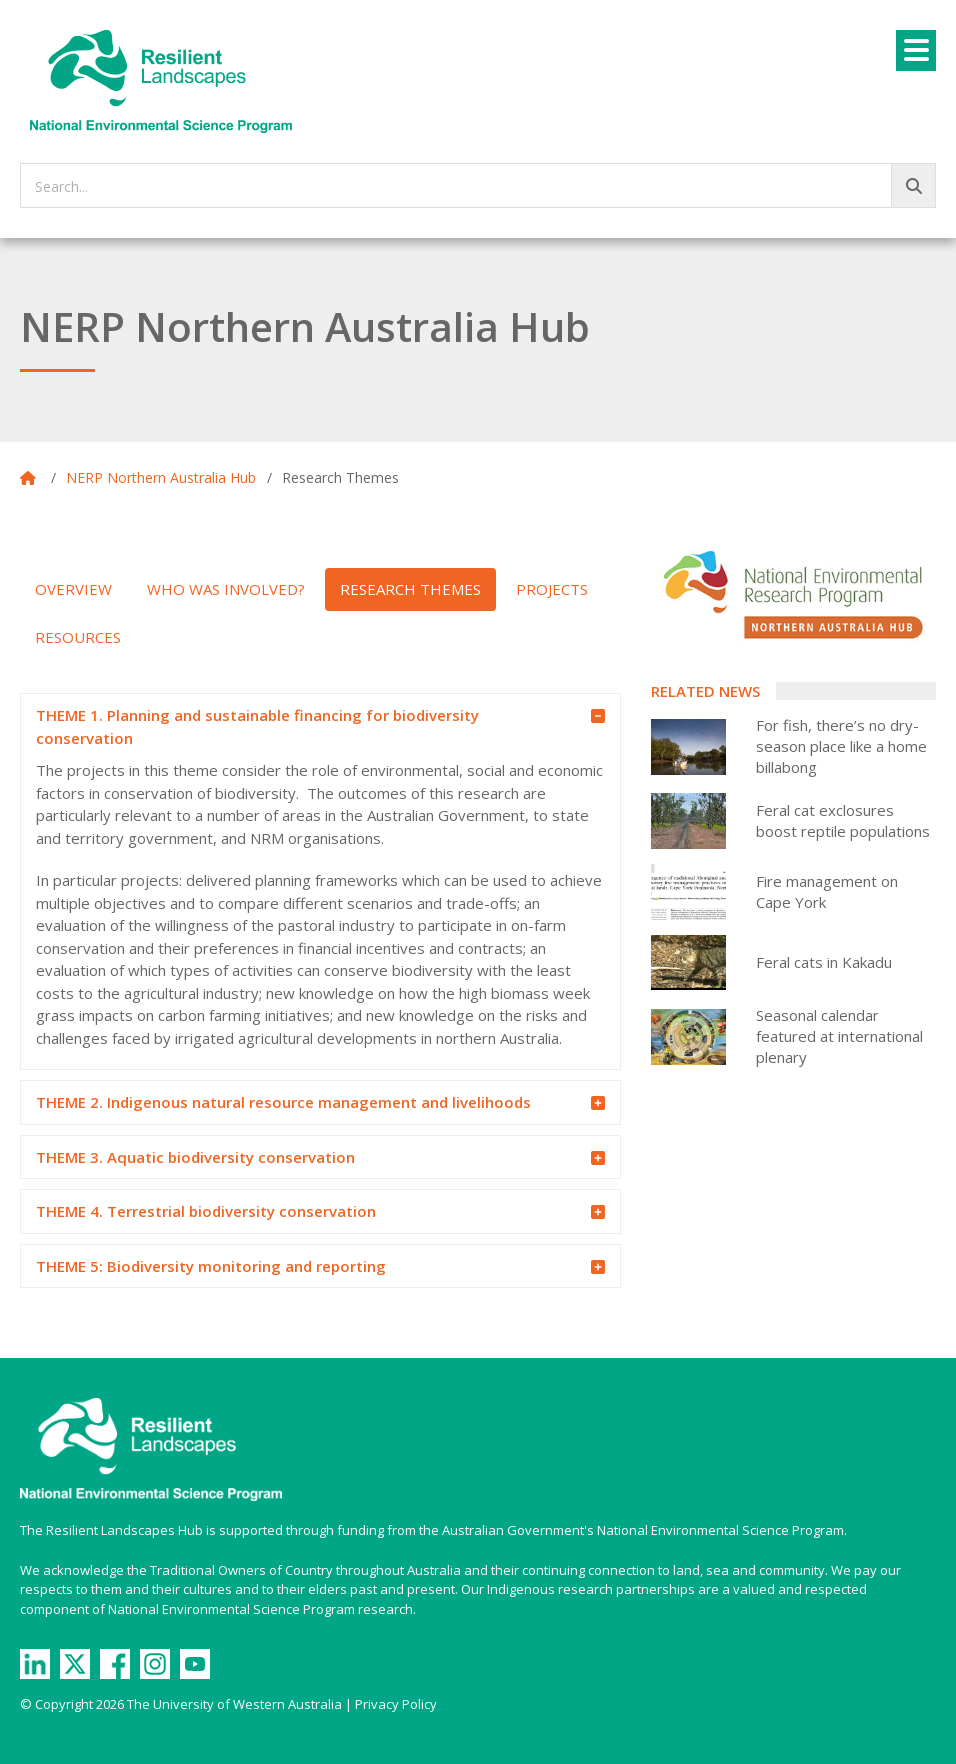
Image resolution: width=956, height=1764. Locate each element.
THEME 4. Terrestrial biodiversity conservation (305, 1212)
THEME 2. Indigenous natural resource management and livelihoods (305, 1103)
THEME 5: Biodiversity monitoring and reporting (305, 1267)
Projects (552, 589)
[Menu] (916, 50)
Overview (73, 589)
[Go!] (913, 185)
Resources (78, 637)
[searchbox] (478, 185)
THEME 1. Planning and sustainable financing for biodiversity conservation (305, 726)
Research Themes (410, 589)
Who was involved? (226, 589)
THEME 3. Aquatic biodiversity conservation (305, 1158)
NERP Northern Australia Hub (161, 477)
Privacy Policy (396, 1704)
